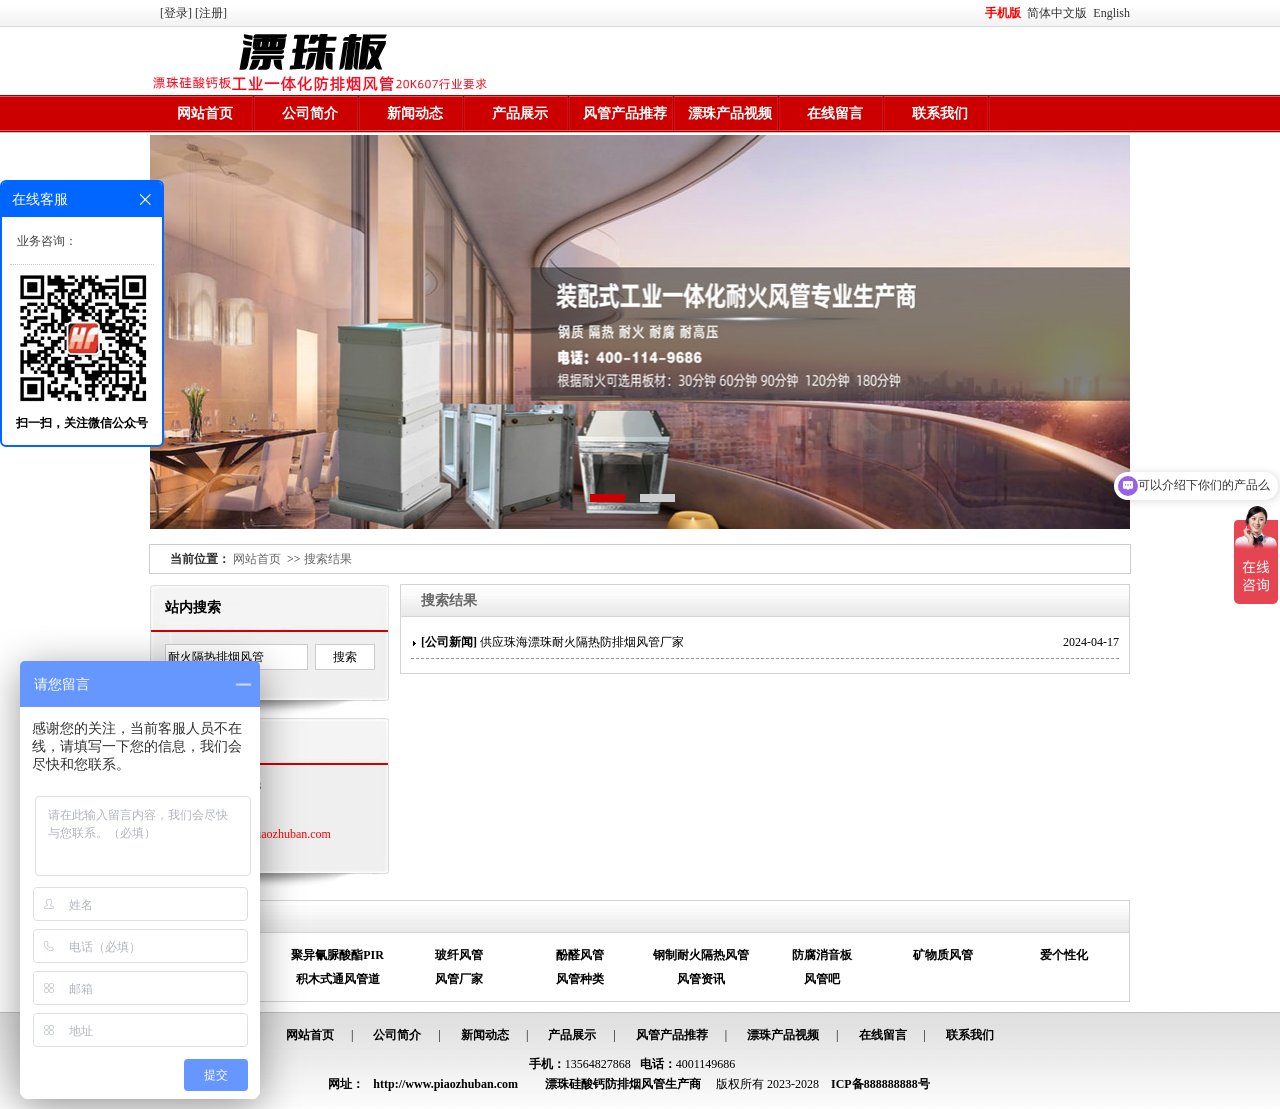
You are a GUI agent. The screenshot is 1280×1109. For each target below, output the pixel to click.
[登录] (177, 13)
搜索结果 (328, 559)
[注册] (212, 13)
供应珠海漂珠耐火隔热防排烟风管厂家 (582, 642)
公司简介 (310, 113)
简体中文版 (1058, 13)
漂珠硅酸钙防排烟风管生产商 (623, 1084)
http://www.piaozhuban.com (263, 834)
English (1111, 13)
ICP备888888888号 (880, 1084)
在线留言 (835, 113)
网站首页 (205, 113)
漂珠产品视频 (730, 113)
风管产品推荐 (625, 113)
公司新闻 (449, 642)
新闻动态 (415, 113)
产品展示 (520, 113)
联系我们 (940, 113)
